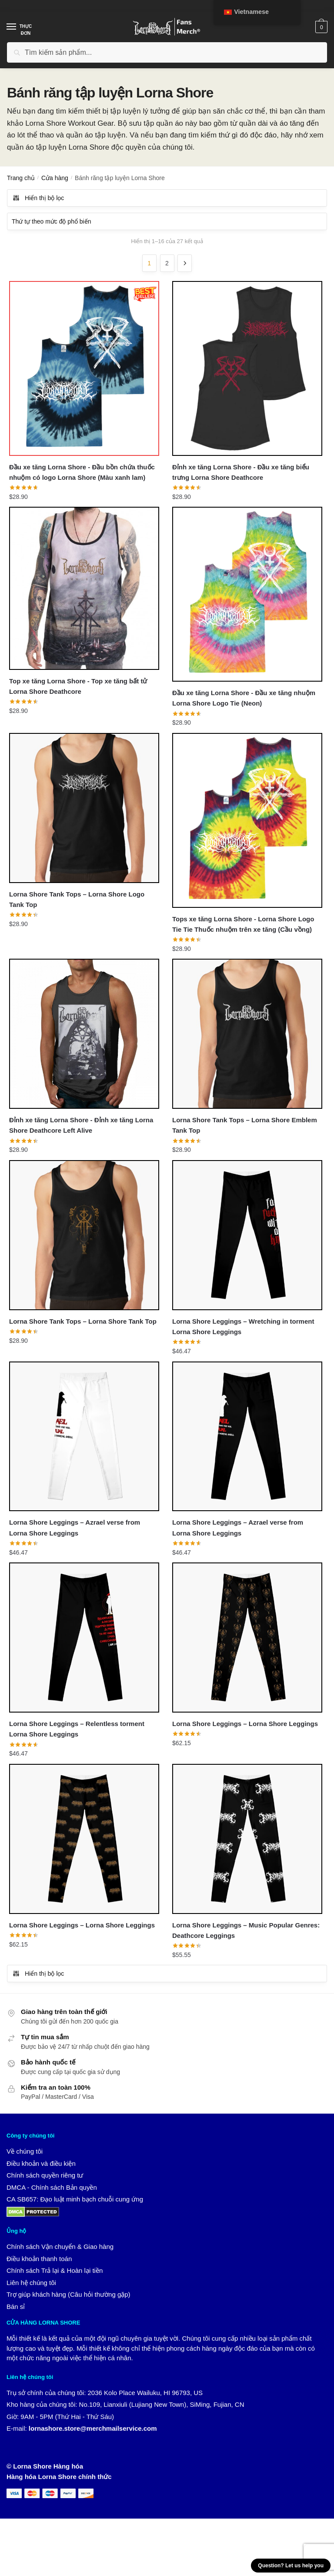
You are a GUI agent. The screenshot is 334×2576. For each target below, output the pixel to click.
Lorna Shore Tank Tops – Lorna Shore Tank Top (83, 1322)
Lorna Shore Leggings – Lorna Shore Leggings (245, 1726)
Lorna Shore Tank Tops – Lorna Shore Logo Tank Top (76, 900)
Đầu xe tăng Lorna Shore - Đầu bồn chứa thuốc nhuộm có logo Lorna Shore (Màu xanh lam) (82, 472)
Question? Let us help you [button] (291, 2566)
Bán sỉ (16, 2309)
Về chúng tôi (25, 2154)
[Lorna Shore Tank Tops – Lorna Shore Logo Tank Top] (84, 808)
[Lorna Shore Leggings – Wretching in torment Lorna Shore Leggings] (247, 1236)
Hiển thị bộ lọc (38, 198)
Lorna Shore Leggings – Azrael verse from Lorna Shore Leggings (74, 1529)
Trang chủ (21, 177)
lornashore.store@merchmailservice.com (93, 2431)
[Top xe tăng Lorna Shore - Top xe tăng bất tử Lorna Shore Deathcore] (84, 588)
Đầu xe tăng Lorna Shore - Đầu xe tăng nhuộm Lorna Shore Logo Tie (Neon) (243, 698)
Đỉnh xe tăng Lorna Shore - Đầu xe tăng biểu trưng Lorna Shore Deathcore (240, 472)
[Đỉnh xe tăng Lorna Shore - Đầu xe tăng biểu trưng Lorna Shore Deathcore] (247, 368)
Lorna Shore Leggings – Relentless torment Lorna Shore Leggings (76, 1731)
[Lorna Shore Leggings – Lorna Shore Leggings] (247, 1640)
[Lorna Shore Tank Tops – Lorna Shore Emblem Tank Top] (247, 1035)
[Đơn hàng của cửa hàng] (167, 221)
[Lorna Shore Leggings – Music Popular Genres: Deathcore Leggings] (247, 1841)
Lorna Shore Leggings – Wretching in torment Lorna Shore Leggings (243, 1328)
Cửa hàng (54, 177)
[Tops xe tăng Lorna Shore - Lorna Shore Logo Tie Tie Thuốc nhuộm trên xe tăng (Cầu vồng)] (247, 820)
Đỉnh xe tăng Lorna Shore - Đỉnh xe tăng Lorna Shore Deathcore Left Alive (81, 1126)
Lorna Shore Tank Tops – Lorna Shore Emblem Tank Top (244, 1126)
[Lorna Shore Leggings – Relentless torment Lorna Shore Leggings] (84, 1640)
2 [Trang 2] (167, 263)
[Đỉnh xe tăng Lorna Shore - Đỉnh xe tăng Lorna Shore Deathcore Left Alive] (84, 1035)
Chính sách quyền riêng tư (45, 2178)
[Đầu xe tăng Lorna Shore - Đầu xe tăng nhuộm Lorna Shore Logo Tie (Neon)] (247, 594)
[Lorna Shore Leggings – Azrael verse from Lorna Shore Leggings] (84, 1438)
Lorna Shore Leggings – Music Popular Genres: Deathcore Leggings (246, 1932)
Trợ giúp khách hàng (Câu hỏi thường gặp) (68, 2297)
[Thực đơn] (20, 26)
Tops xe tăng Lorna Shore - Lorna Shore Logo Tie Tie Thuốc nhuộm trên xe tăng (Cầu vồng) (243, 924)
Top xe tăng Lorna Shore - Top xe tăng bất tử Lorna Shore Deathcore (78, 686)
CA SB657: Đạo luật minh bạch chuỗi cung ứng (75, 2202)
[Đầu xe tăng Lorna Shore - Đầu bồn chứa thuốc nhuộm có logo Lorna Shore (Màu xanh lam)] (84, 368)
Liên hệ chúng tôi (31, 2285)
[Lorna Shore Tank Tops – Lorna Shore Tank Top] (84, 1236)
